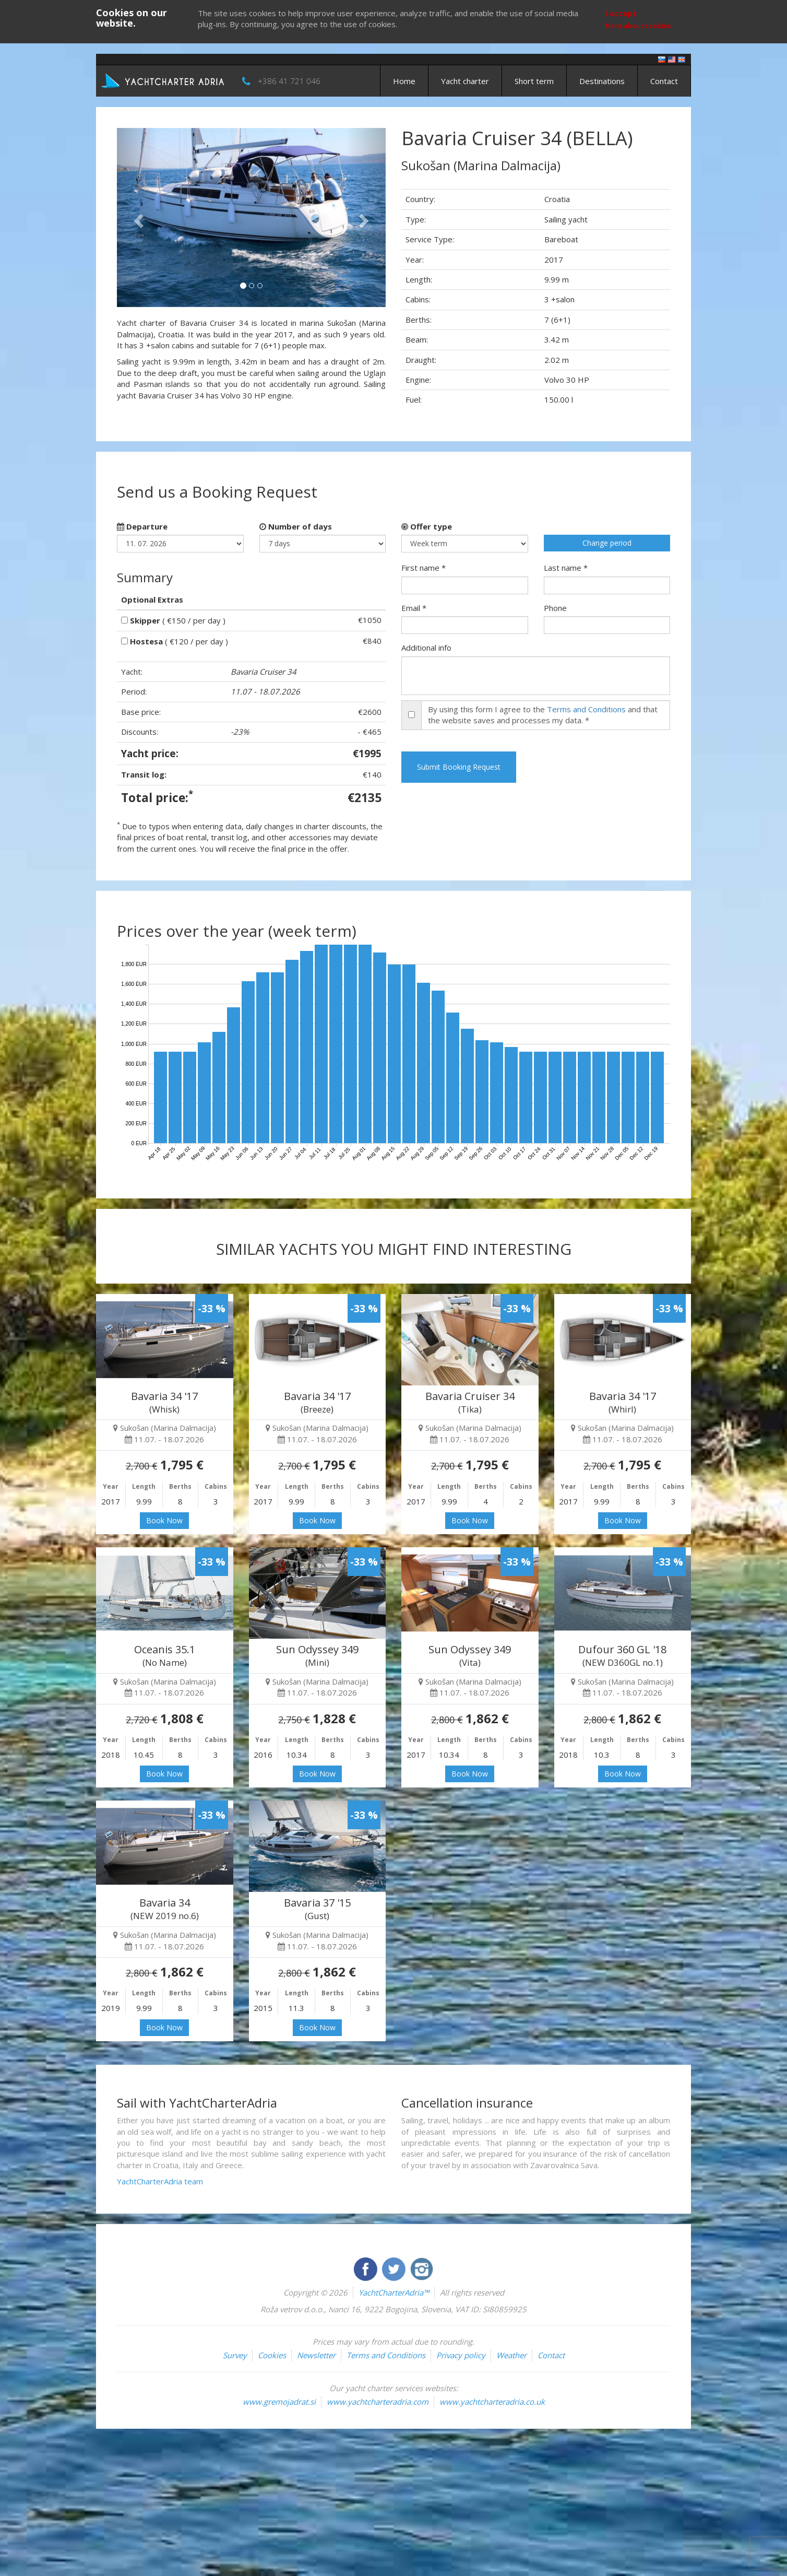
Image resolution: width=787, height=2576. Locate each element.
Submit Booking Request (458, 767)
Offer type (426, 526)
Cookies (272, 2355)
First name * (423, 567)
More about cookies (638, 25)
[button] (137, 217)
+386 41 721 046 (289, 81)
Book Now (164, 1520)
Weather (511, 2355)
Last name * (566, 567)
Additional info (426, 647)
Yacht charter (465, 81)
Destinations (602, 81)
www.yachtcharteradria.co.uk (492, 2401)
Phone (555, 608)
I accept (621, 13)
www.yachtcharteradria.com (377, 2401)
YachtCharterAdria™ (394, 2292)
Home (404, 81)
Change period (606, 543)
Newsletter (316, 2355)
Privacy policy (460, 2355)
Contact (664, 81)
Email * (413, 608)
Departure (142, 526)
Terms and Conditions (586, 709)
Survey (235, 2355)
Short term (534, 81)
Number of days (295, 526)
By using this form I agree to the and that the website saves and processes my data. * (543, 714)
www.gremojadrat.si (279, 2401)
